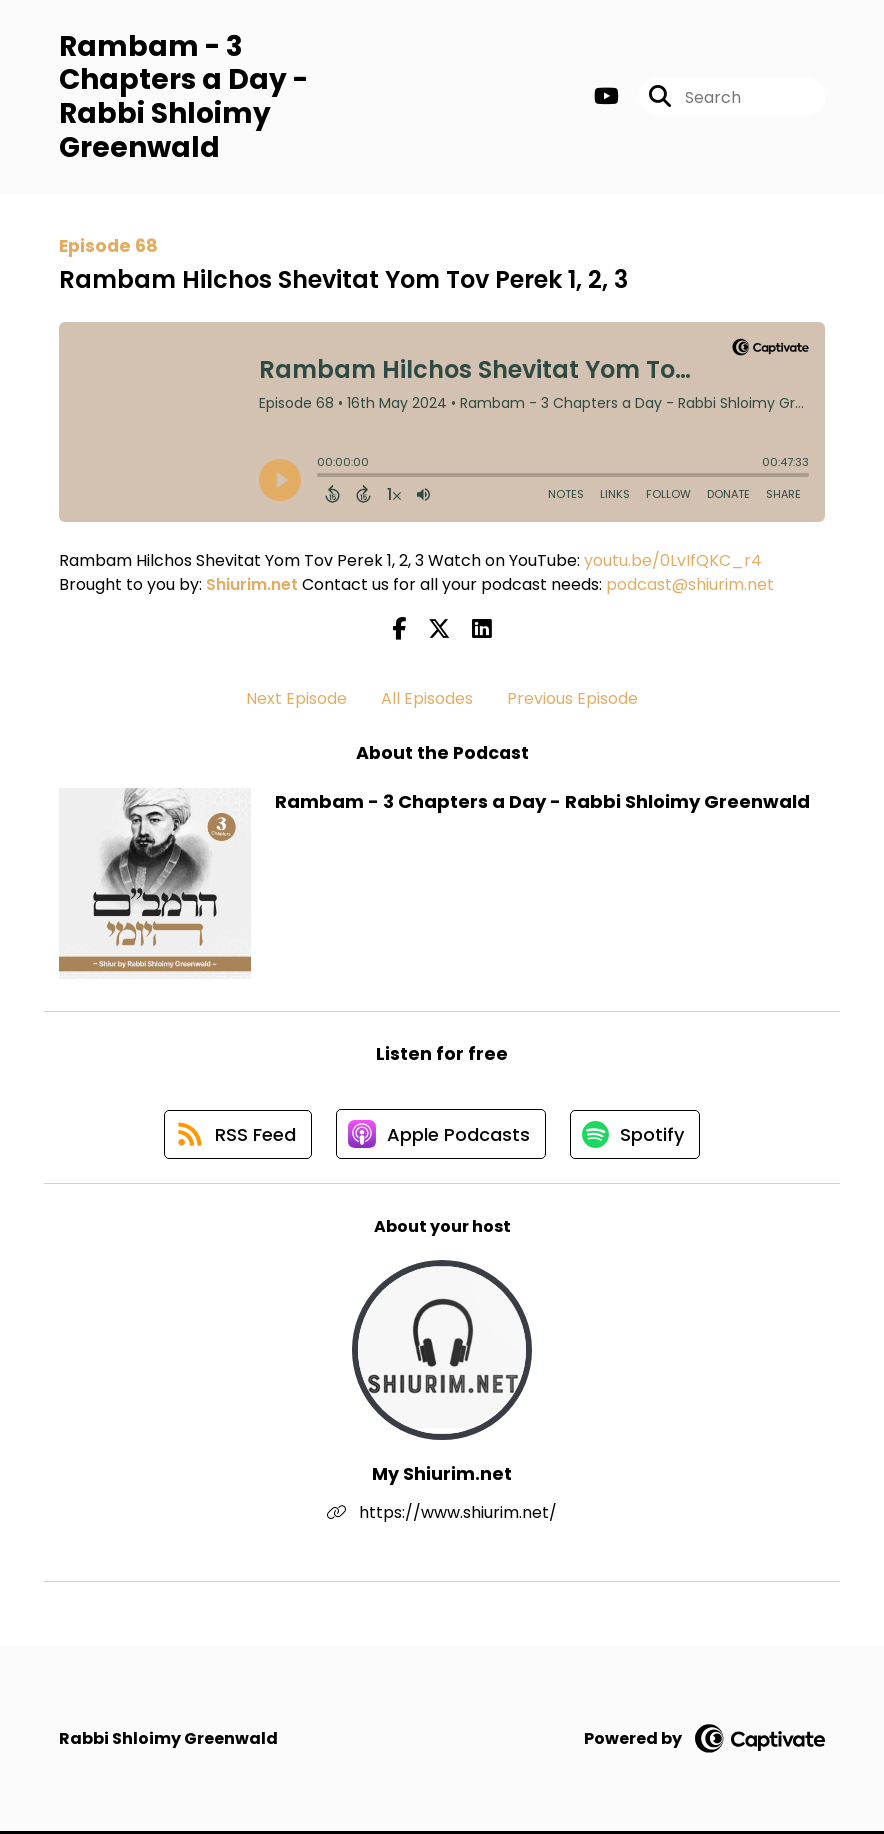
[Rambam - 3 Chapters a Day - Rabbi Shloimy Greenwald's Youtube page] (606, 97)
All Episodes (427, 698)
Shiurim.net (252, 585)
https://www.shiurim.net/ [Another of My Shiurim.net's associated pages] (442, 1515)
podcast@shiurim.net (690, 585)
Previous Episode (572, 698)
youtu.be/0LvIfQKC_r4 (673, 561)
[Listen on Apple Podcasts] (441, 1136)
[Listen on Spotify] (637, 1136)
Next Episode (296, 698)
